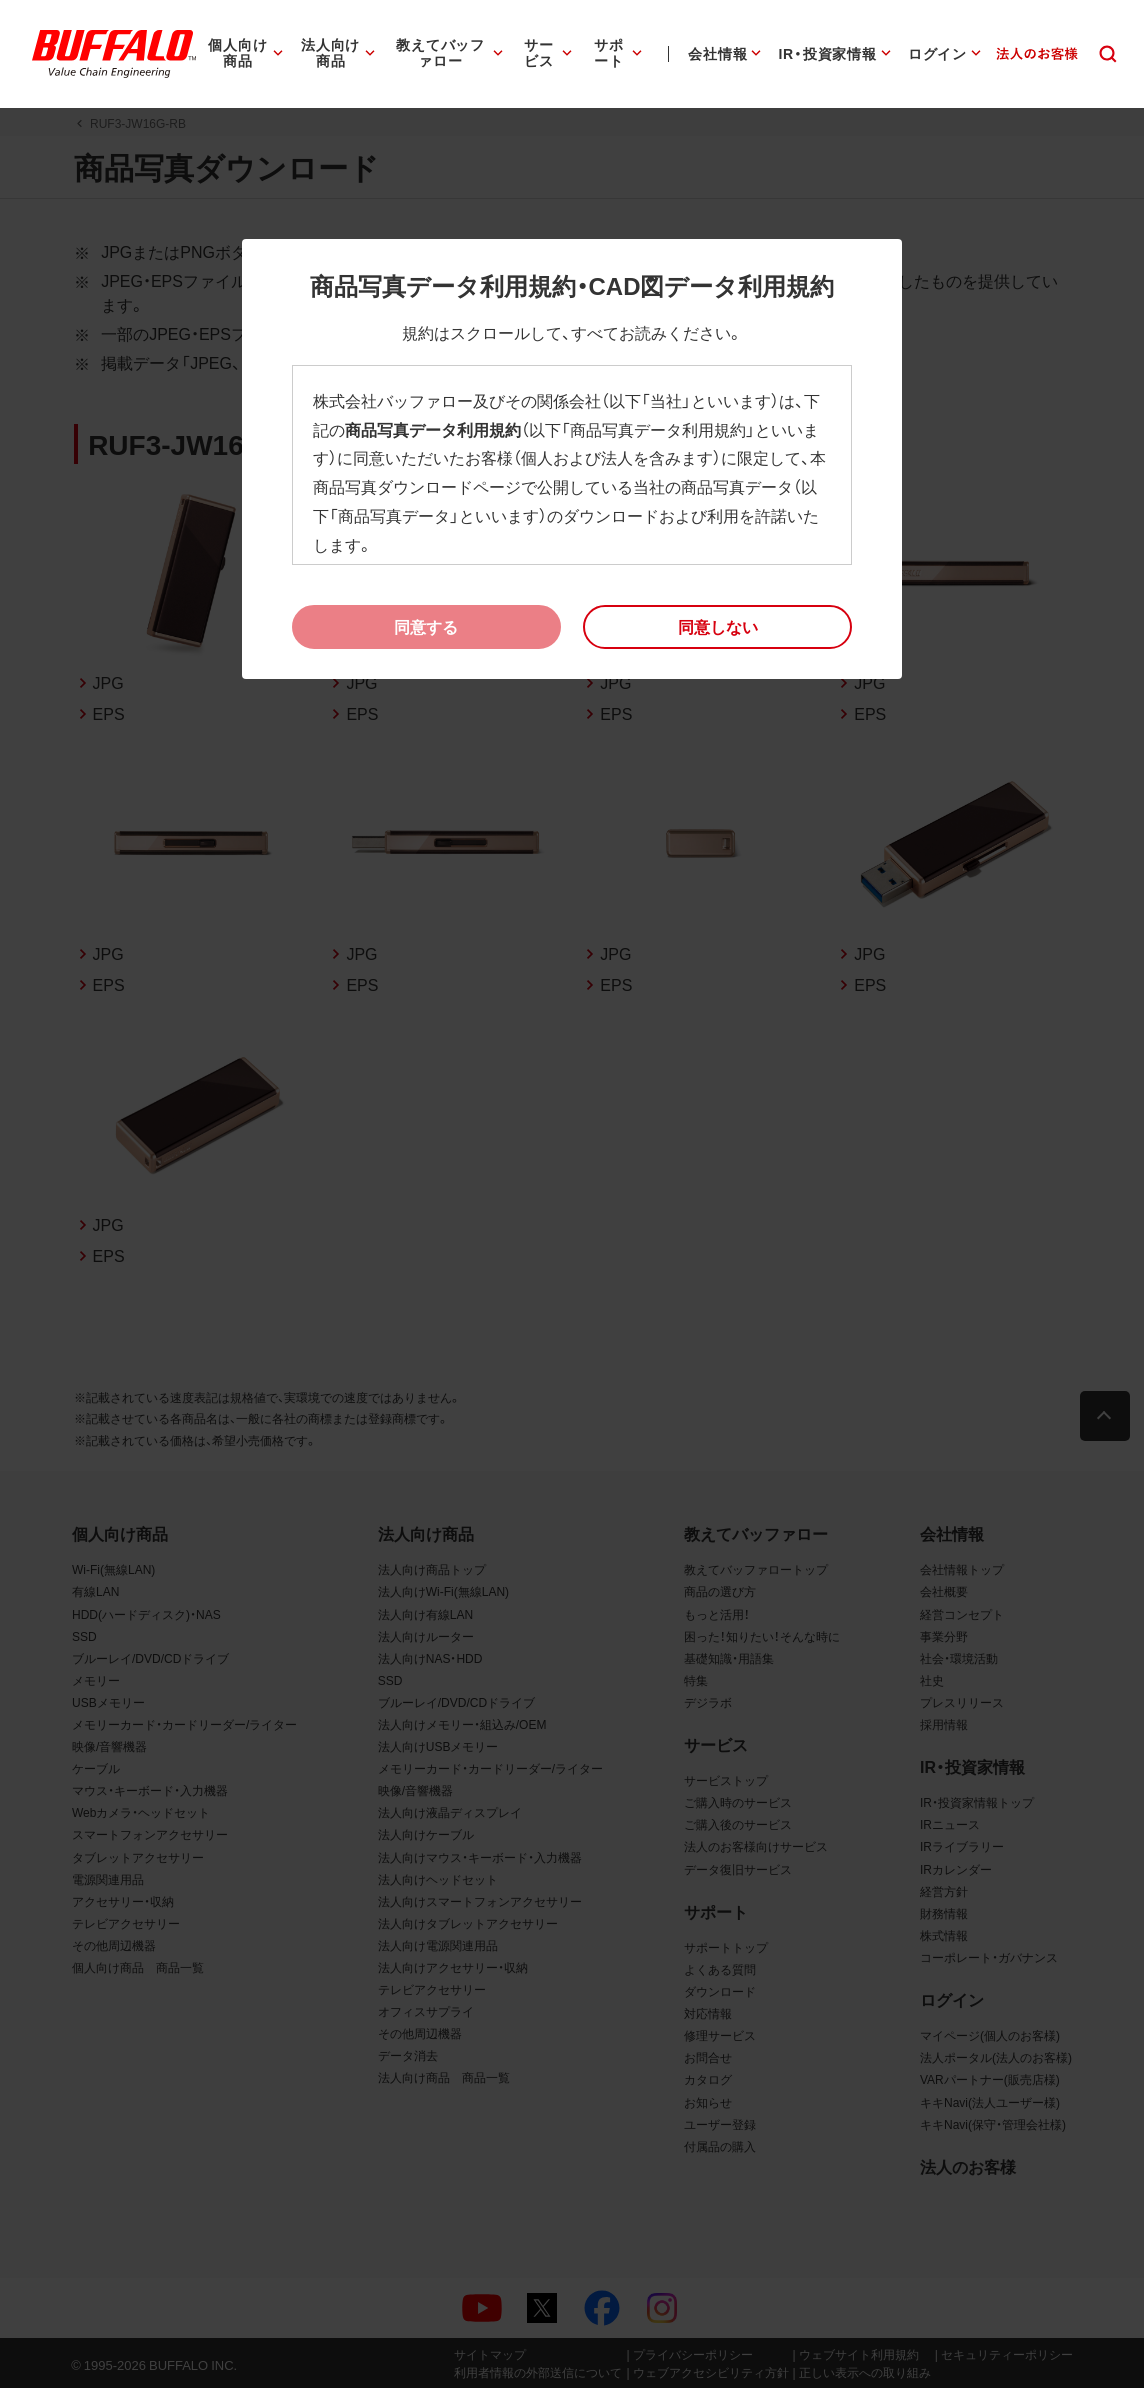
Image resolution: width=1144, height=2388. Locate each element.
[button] (717, 627)
